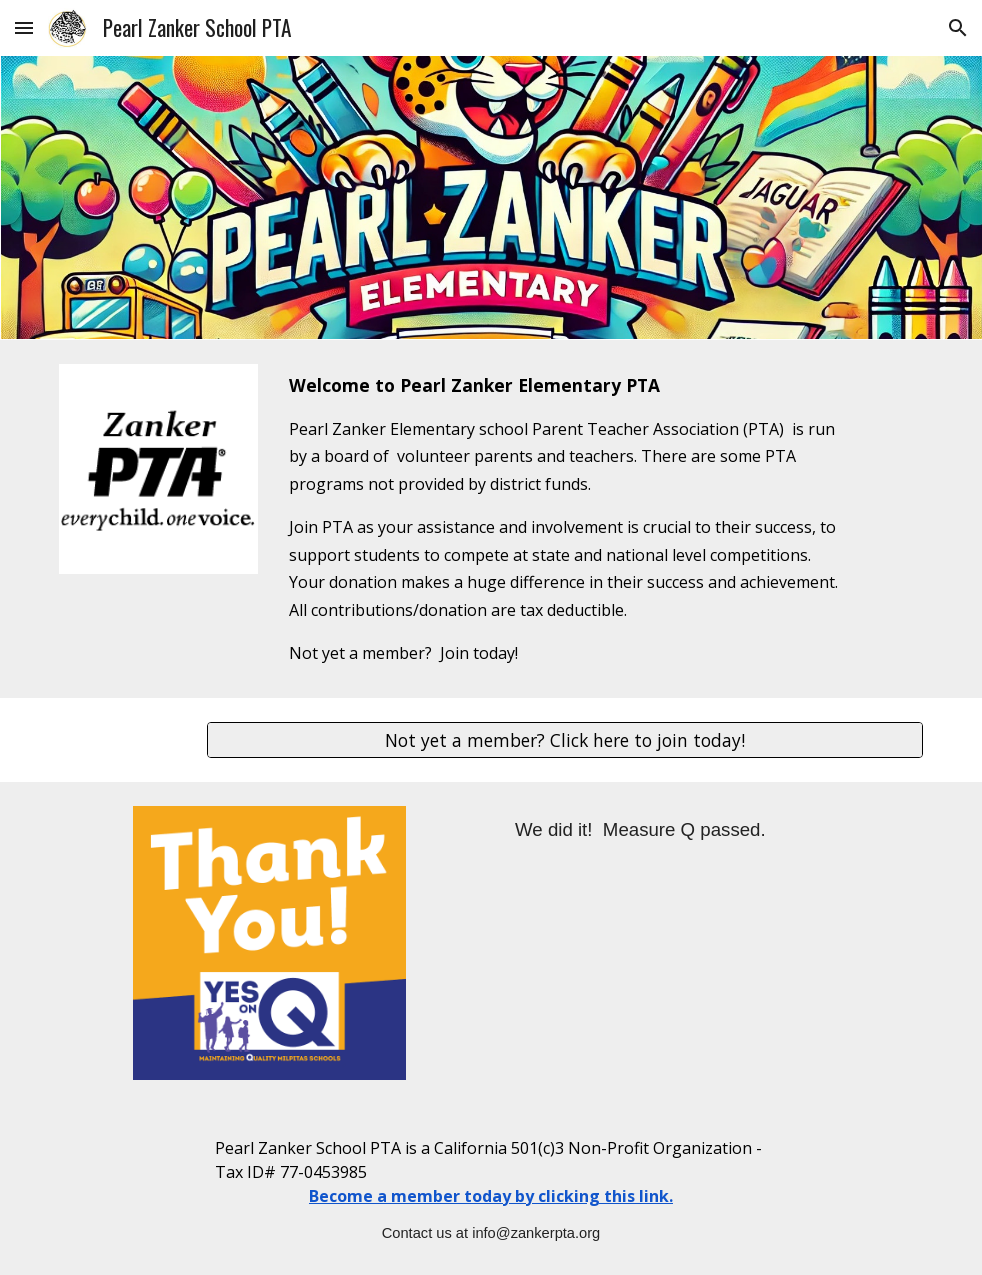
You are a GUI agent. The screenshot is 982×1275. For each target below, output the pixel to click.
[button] (24, 27)
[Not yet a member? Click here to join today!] (565, 740)
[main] (565, 519)
